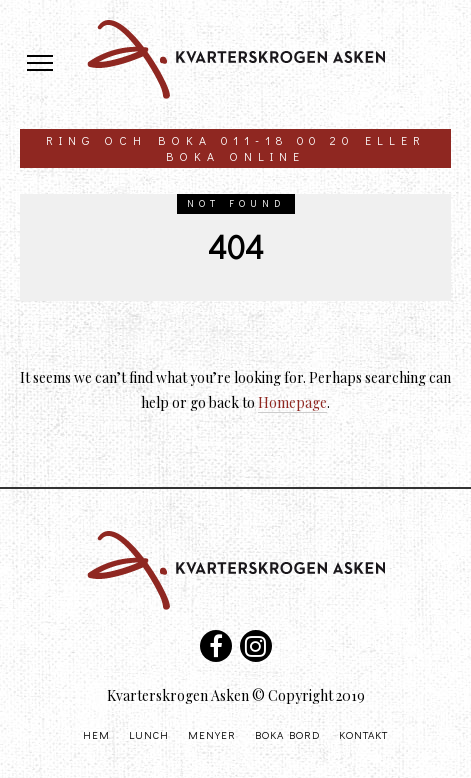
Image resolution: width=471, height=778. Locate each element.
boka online (235, 156)
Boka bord (287, 734)
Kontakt (363, 734)
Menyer (212, 734)
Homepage (292, 402)
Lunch (149, 734)
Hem (96, 734)
